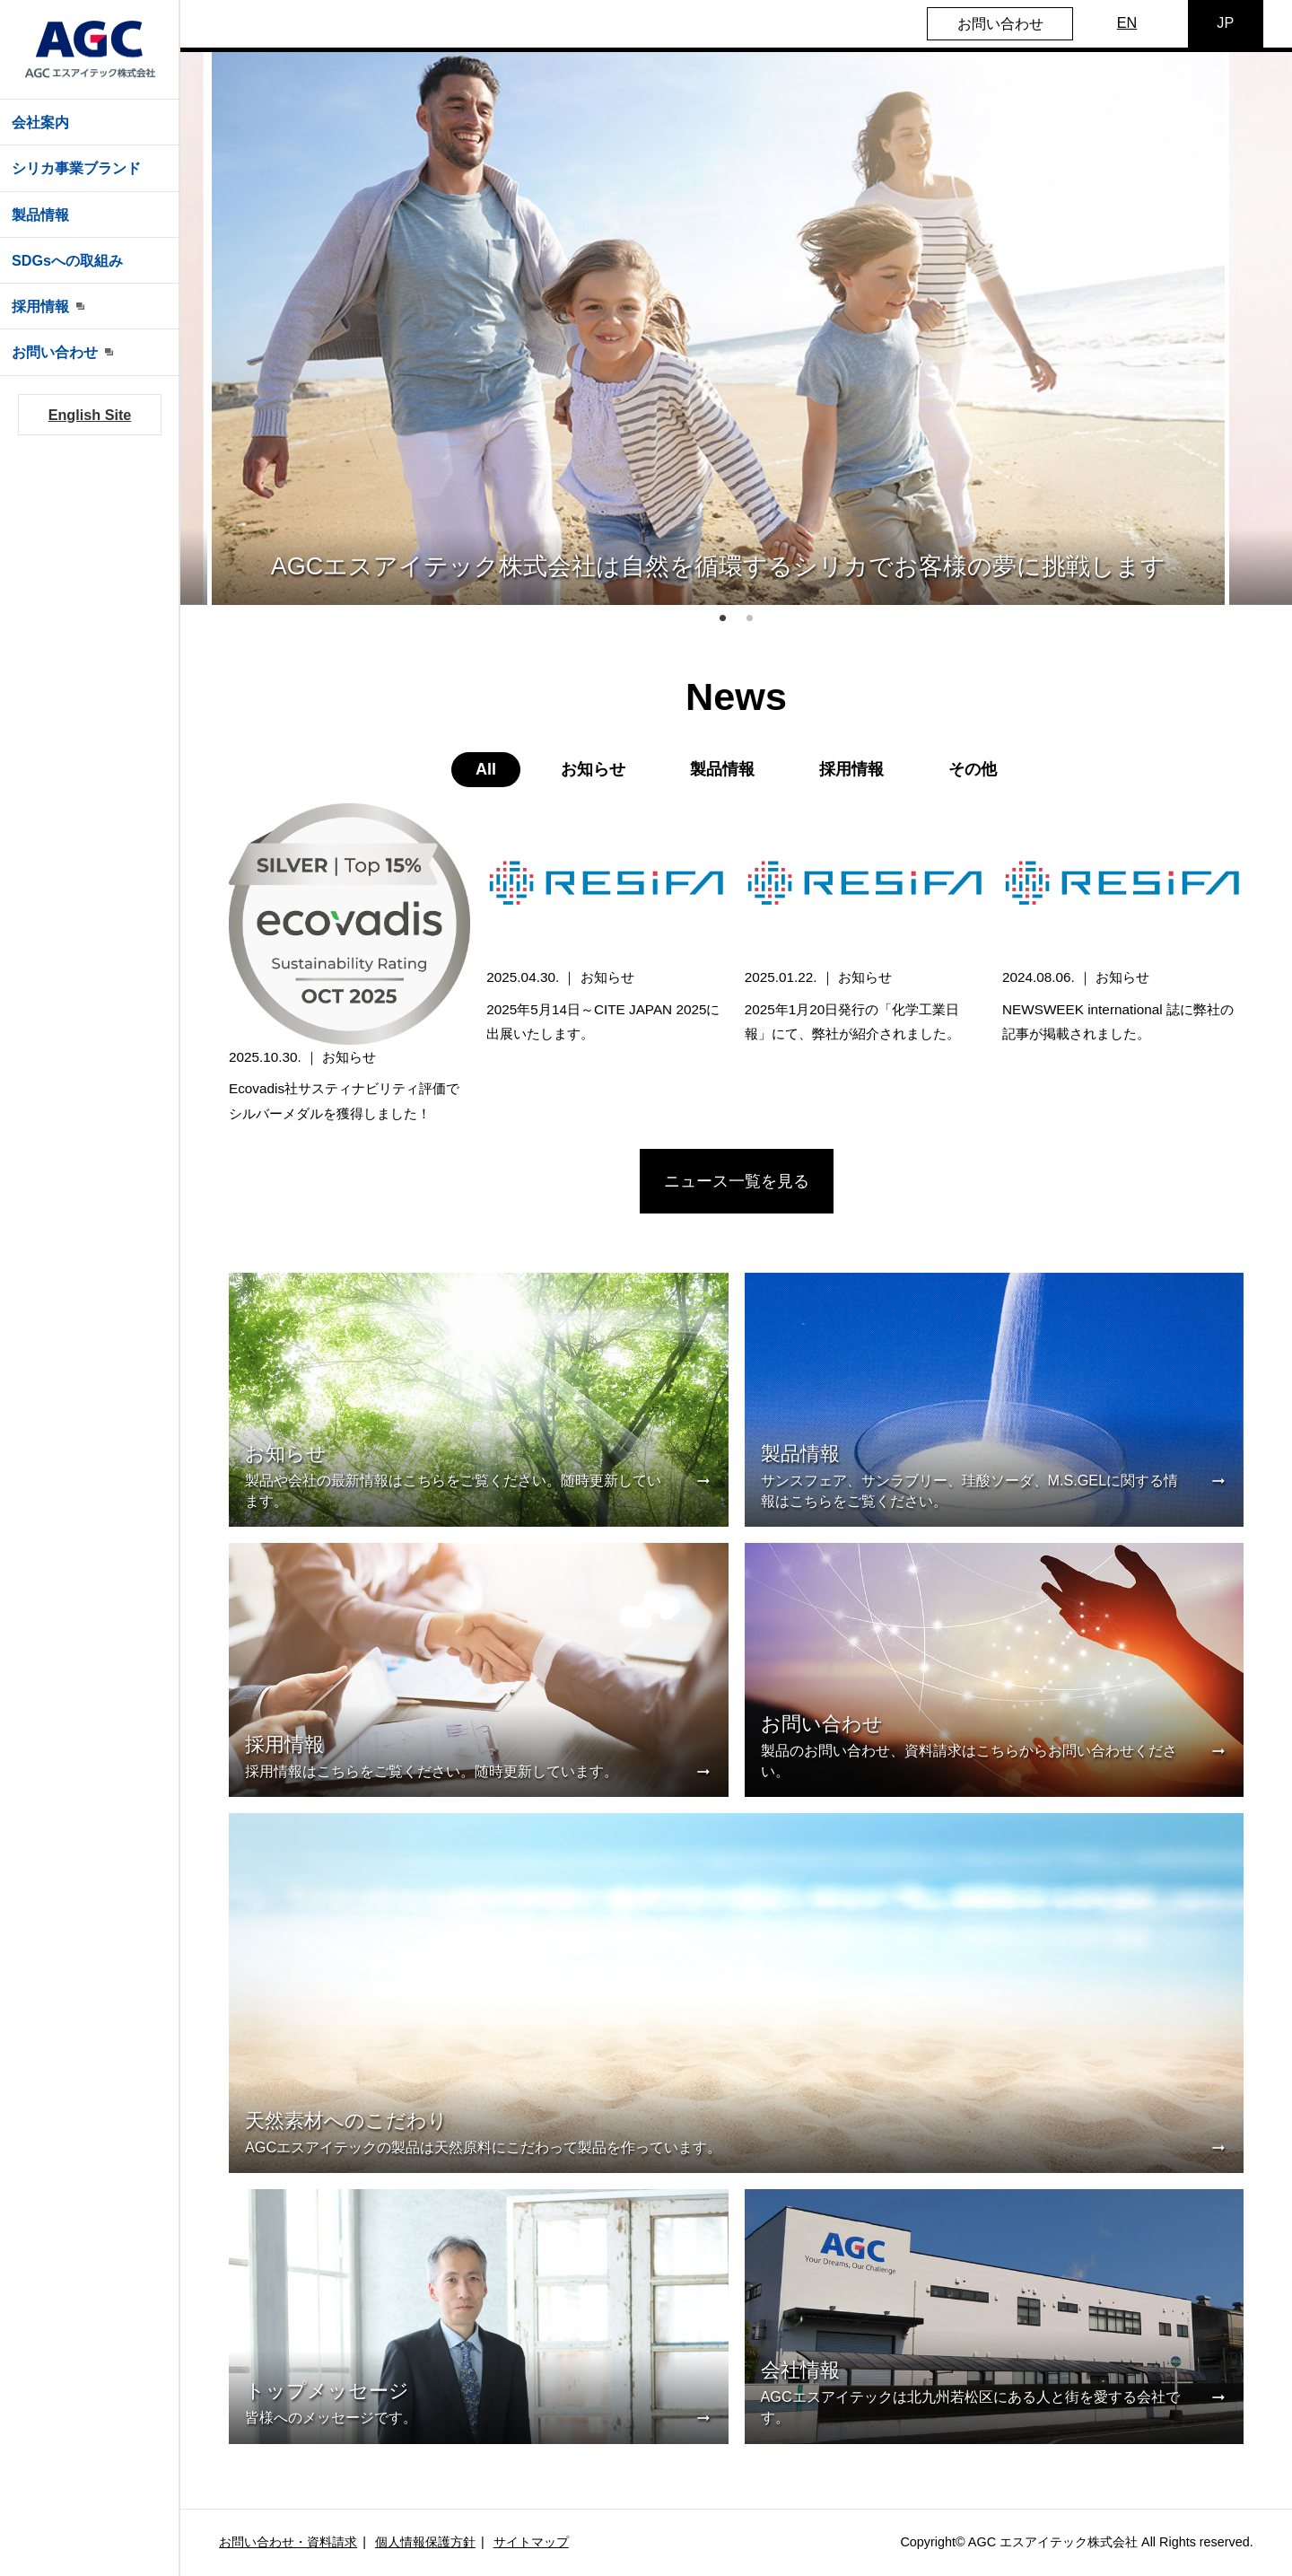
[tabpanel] (718, 328)
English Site (90, 415)
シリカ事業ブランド (76, 168)
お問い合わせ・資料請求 (288, 2542)
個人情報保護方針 (425, 2542)
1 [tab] (723, 618)
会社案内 (40, 122)
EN (1127, 22)
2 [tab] (750, 618)
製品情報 (40, 214)
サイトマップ (531, 2542)
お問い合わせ (1000, 23)
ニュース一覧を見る (736, 1181)
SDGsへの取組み (67, 260)
